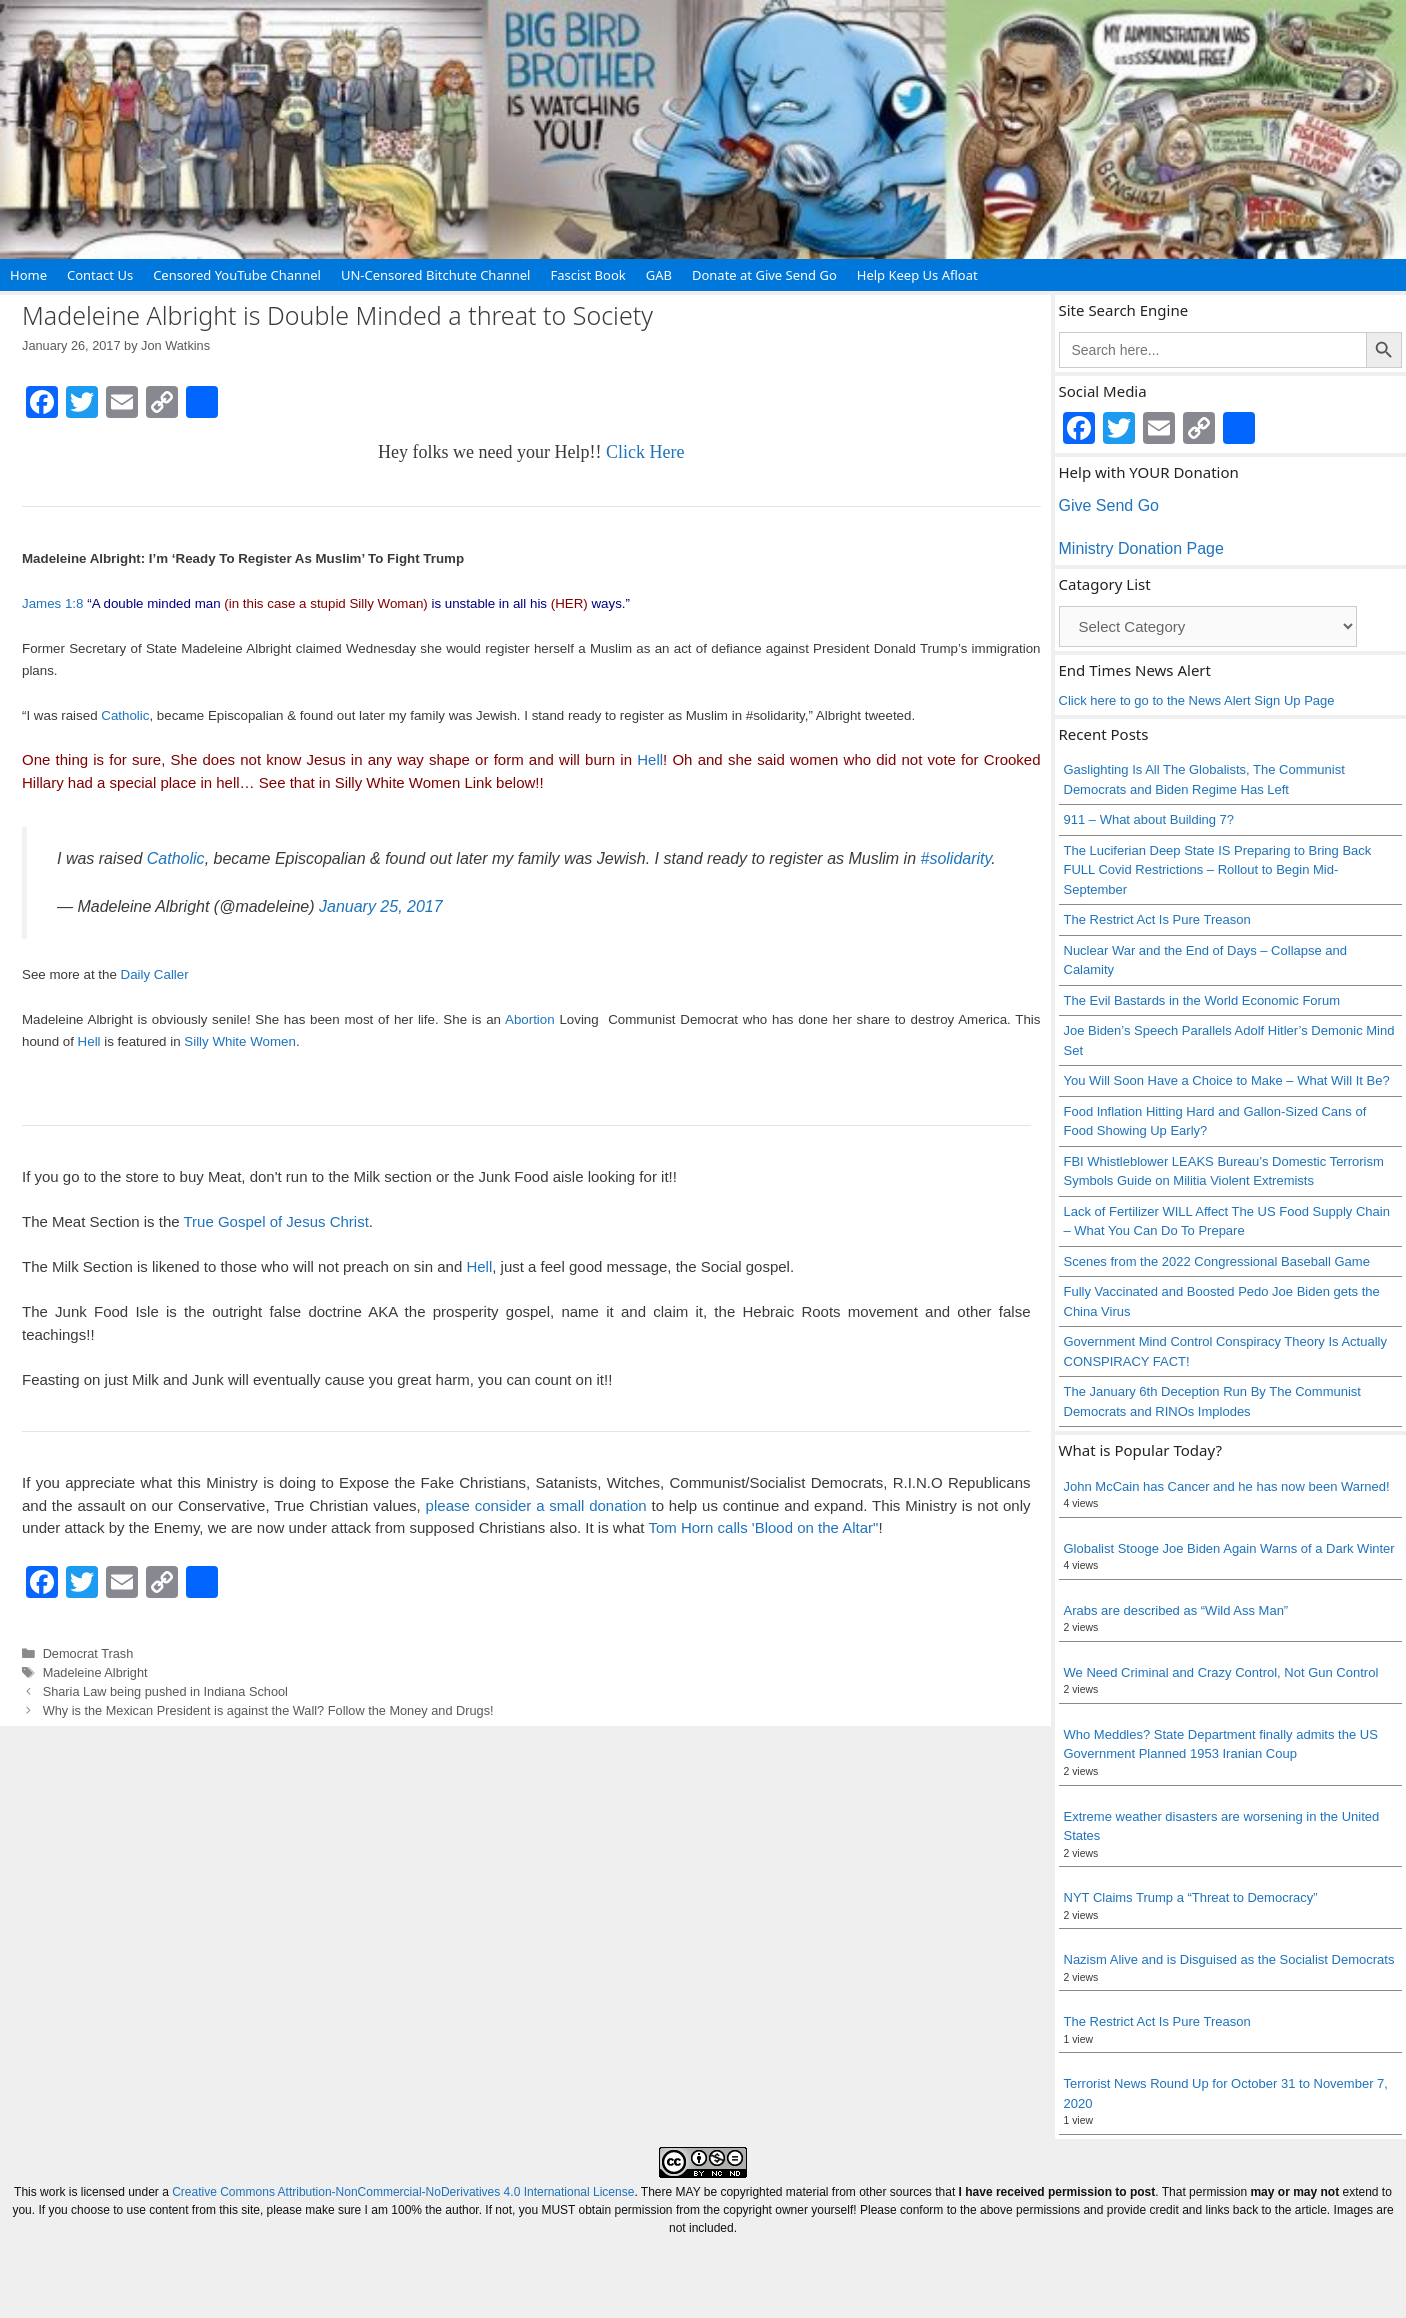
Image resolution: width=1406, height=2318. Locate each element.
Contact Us (100, 275)
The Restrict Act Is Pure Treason (1157, 919)
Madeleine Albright (95, 1672)
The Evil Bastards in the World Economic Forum (1202, 1000)
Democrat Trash (88, 1653)
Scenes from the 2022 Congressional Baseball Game (1217, 1261)
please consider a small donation (536, 1505)
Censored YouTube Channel (237, 275)
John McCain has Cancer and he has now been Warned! (1227, 1486)
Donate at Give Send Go (764, 275)
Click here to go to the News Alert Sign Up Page (1197, 700)
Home (28, 275)
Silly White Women (240, 1041)
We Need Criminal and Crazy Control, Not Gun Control (1221, 1672)
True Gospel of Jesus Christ (275, 1221)
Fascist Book (587, 275)
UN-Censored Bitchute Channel (436, 275)
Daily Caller (155, 974)
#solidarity (956, 858)
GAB (659, 275)
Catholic (125, 715)
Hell (650, 759)
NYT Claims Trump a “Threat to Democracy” (1191, 1897)
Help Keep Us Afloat (917, 275)
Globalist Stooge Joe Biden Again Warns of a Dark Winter (1229, 1548)
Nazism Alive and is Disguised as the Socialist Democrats (1229, 1959)
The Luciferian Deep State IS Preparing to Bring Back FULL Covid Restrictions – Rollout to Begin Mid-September (1218, 870)
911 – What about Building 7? (1149, 819)
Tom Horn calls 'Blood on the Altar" (763, 1527)
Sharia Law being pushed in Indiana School (165, 1691)
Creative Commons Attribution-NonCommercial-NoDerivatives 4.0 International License (403, 2192)
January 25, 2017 (381, 906)
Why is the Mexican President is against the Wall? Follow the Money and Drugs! (268, 1710)
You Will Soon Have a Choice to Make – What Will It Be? (1227, 1080)
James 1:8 (53, 603)
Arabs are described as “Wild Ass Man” (1176, 1610)
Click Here (645, 452)
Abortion (530, 1019)
